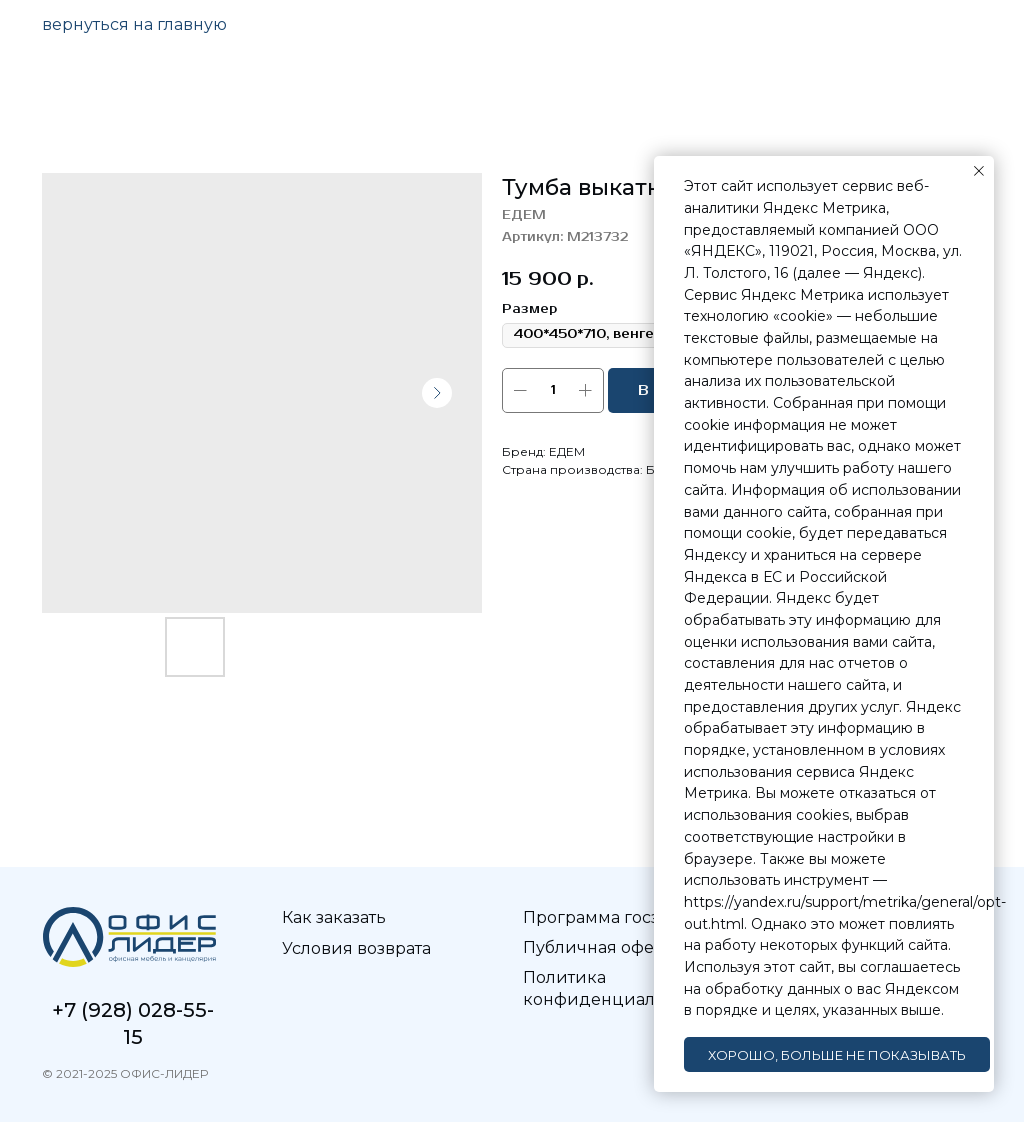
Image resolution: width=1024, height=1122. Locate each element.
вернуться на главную (134, 24)
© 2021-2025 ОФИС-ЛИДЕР (125, 1073)
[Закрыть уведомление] (979, 171)
